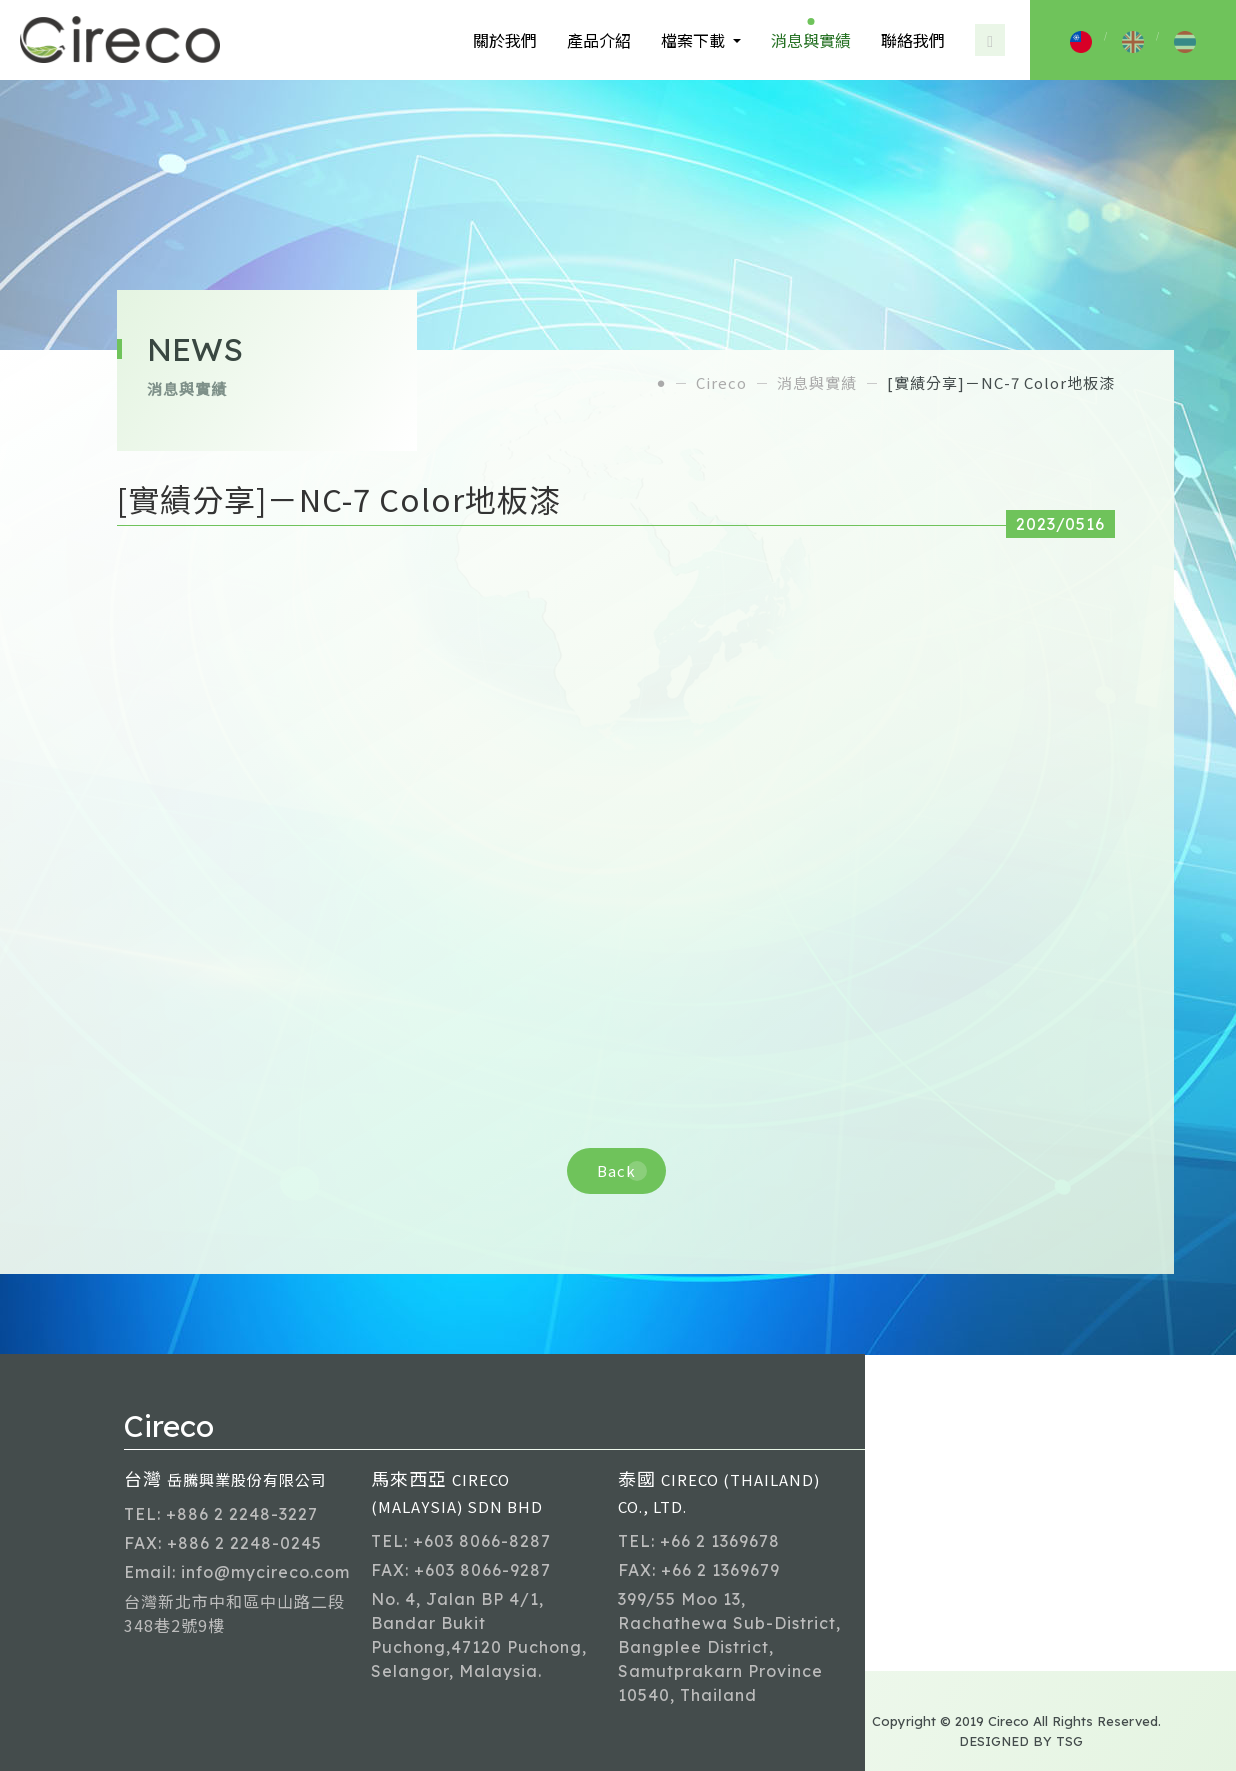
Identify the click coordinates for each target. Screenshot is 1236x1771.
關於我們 (505, 40)
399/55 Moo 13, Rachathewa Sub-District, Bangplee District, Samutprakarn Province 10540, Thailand (729, 1647)
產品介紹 (599, 40)
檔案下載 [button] (695, 40)
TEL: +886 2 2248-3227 (221, 1514)
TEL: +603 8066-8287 (461, 1541)
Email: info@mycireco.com (237, 1572)
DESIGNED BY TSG (1021, 1741)
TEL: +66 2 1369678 (699, 1541)
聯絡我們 (913, 40)
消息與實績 (811, 40)
